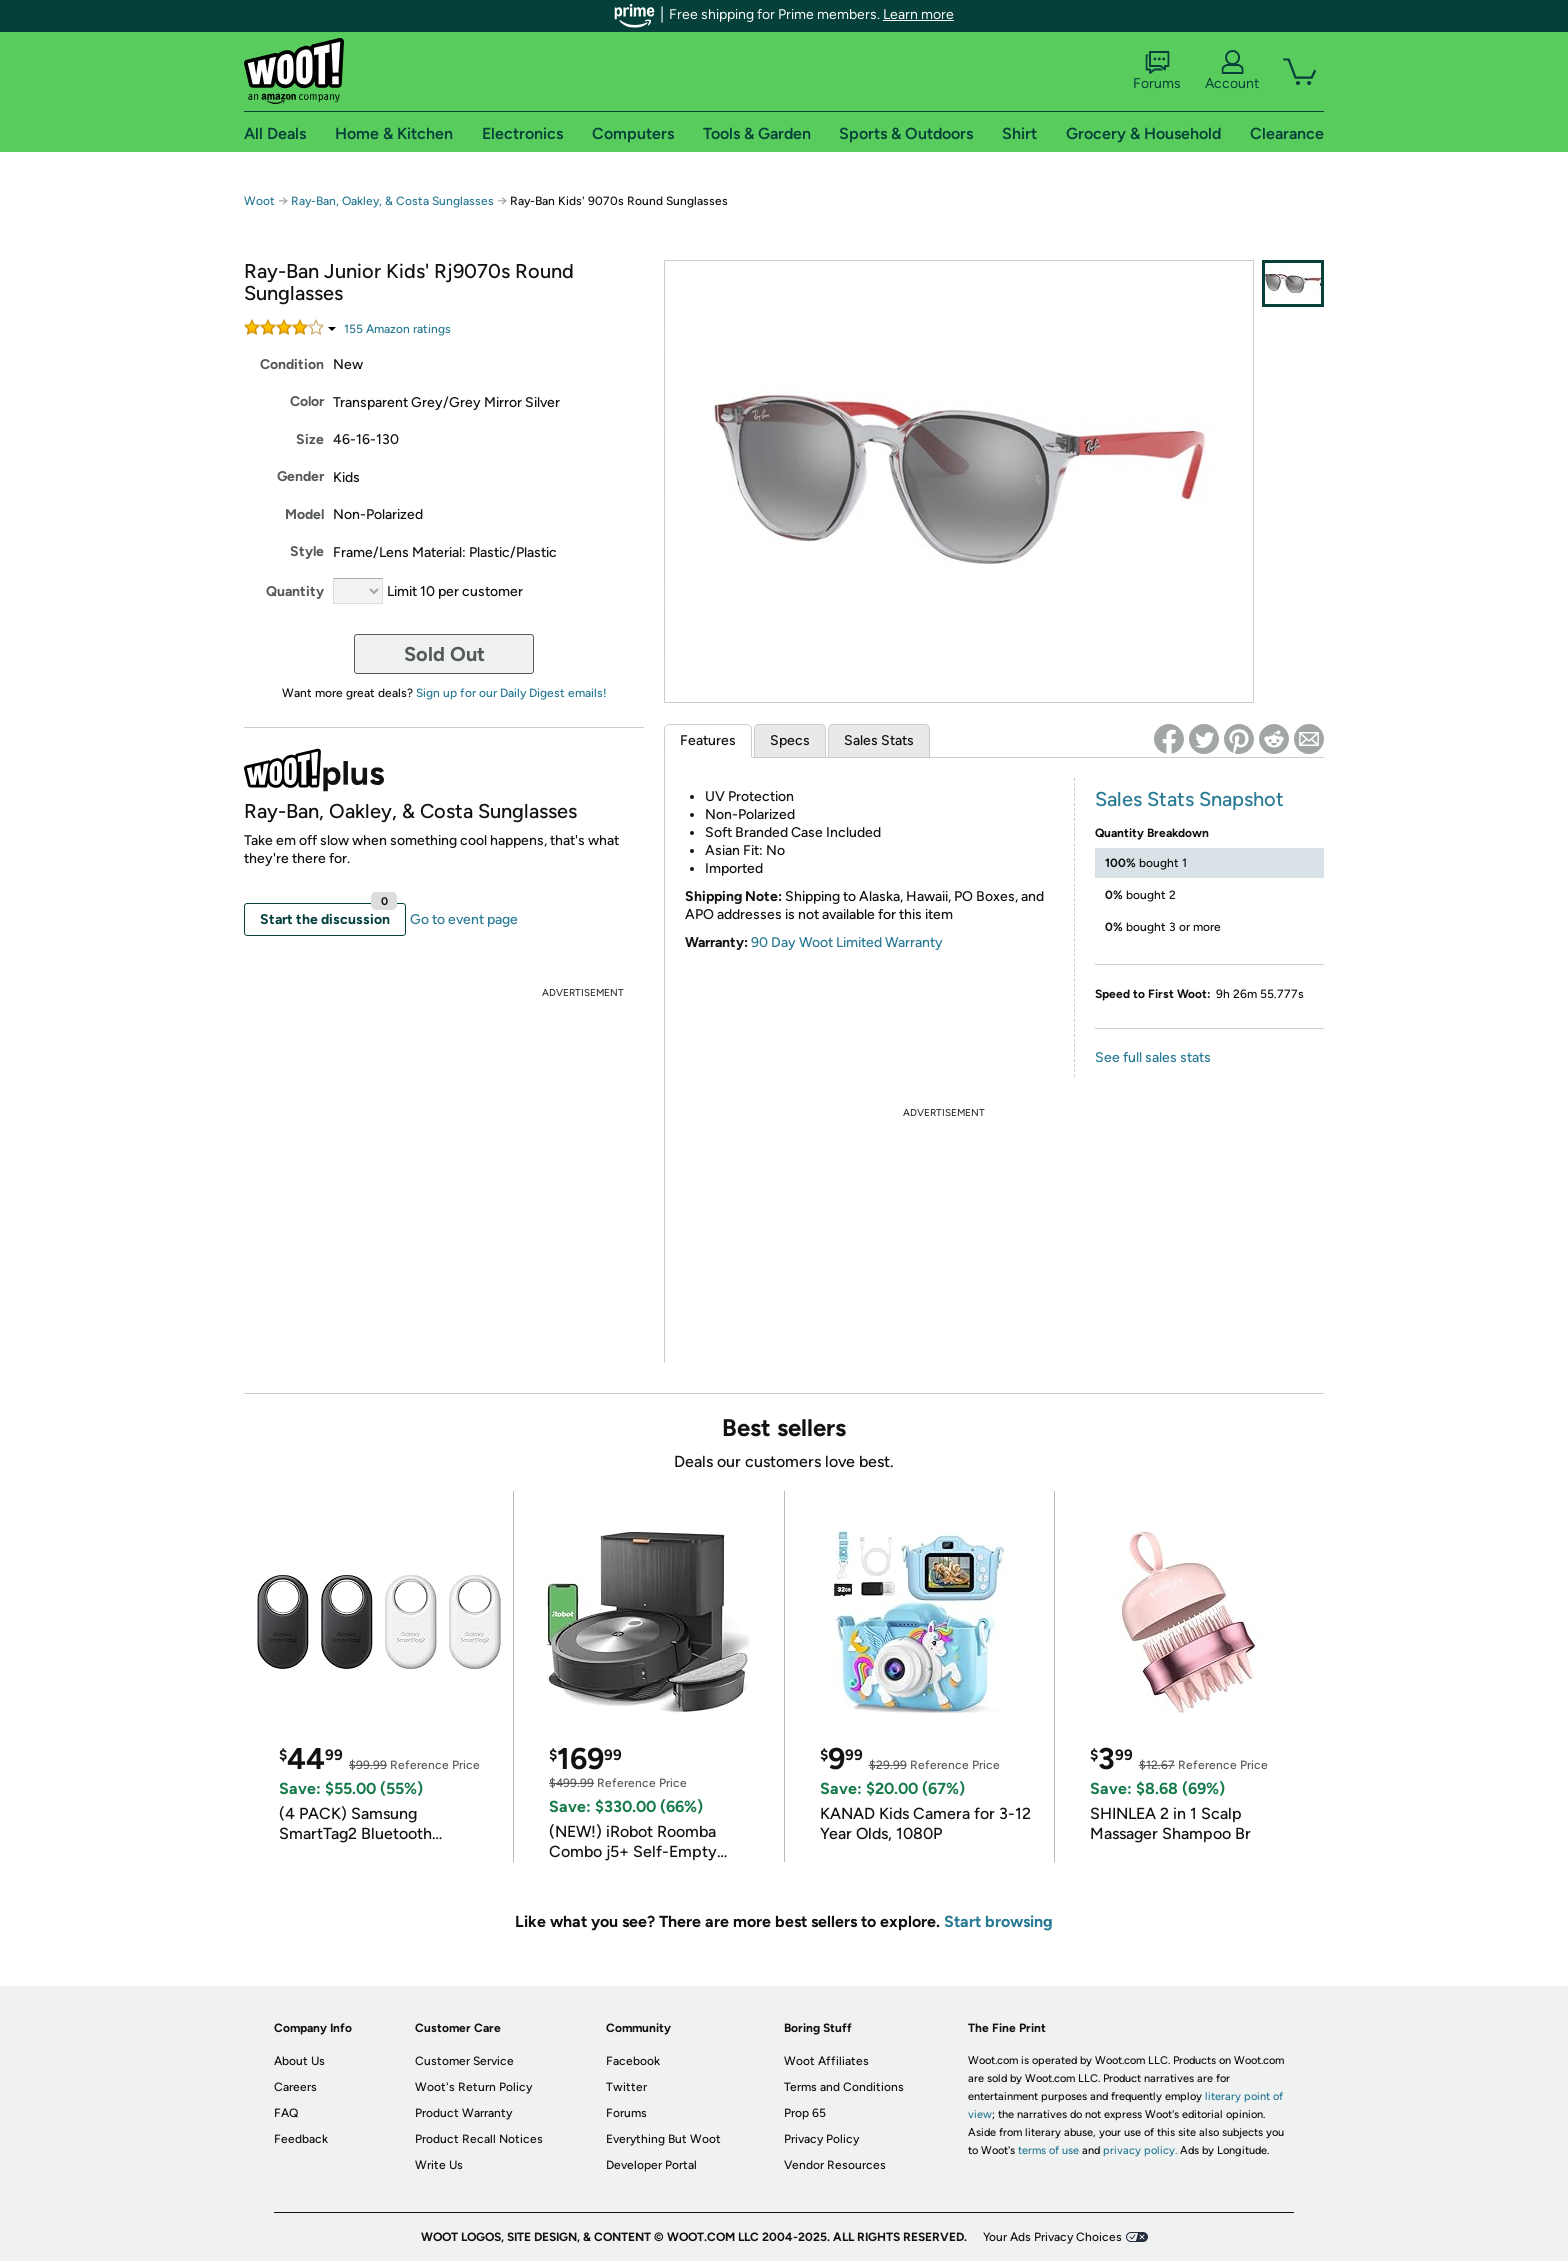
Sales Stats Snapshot (1189, 799)
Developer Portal (651, 2165)
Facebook (633, 2061)
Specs (790, 740)
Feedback (301, 2139)
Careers (295, 2087)
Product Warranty (463, 2113)
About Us (299, 2061)
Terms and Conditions (844, 2087)
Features (708, 740)
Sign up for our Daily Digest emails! (511, 693)
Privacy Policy (821, 2139)
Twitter (626, 2087)
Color (307, 401)
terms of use (1048, 2150)
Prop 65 (805, 2113)
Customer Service (464, 2061)
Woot (259, 201)
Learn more (918, 14)
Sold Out (444, 654)
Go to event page (464, 919)
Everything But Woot (663, 2139)
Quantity (295, 591)
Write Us (439, 2165)
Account (1232, 71)
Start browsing (998, 1921)
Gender (300, 476)
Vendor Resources (835, 2165)
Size (310, 439)
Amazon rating (397, 329)
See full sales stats (1153, 1057)
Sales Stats (879, 740)
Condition (292, 364)
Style (307, 551)
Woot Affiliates (826, 2061)
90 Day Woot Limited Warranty (847, 942)
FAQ (286, 2113)
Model (304, 514)
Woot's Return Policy (473, 2087)
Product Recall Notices (479, 2139)
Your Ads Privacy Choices (1052, 2237)
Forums (1157, 71)
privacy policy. (1140, 2150)
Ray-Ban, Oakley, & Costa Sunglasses (392, 201)
